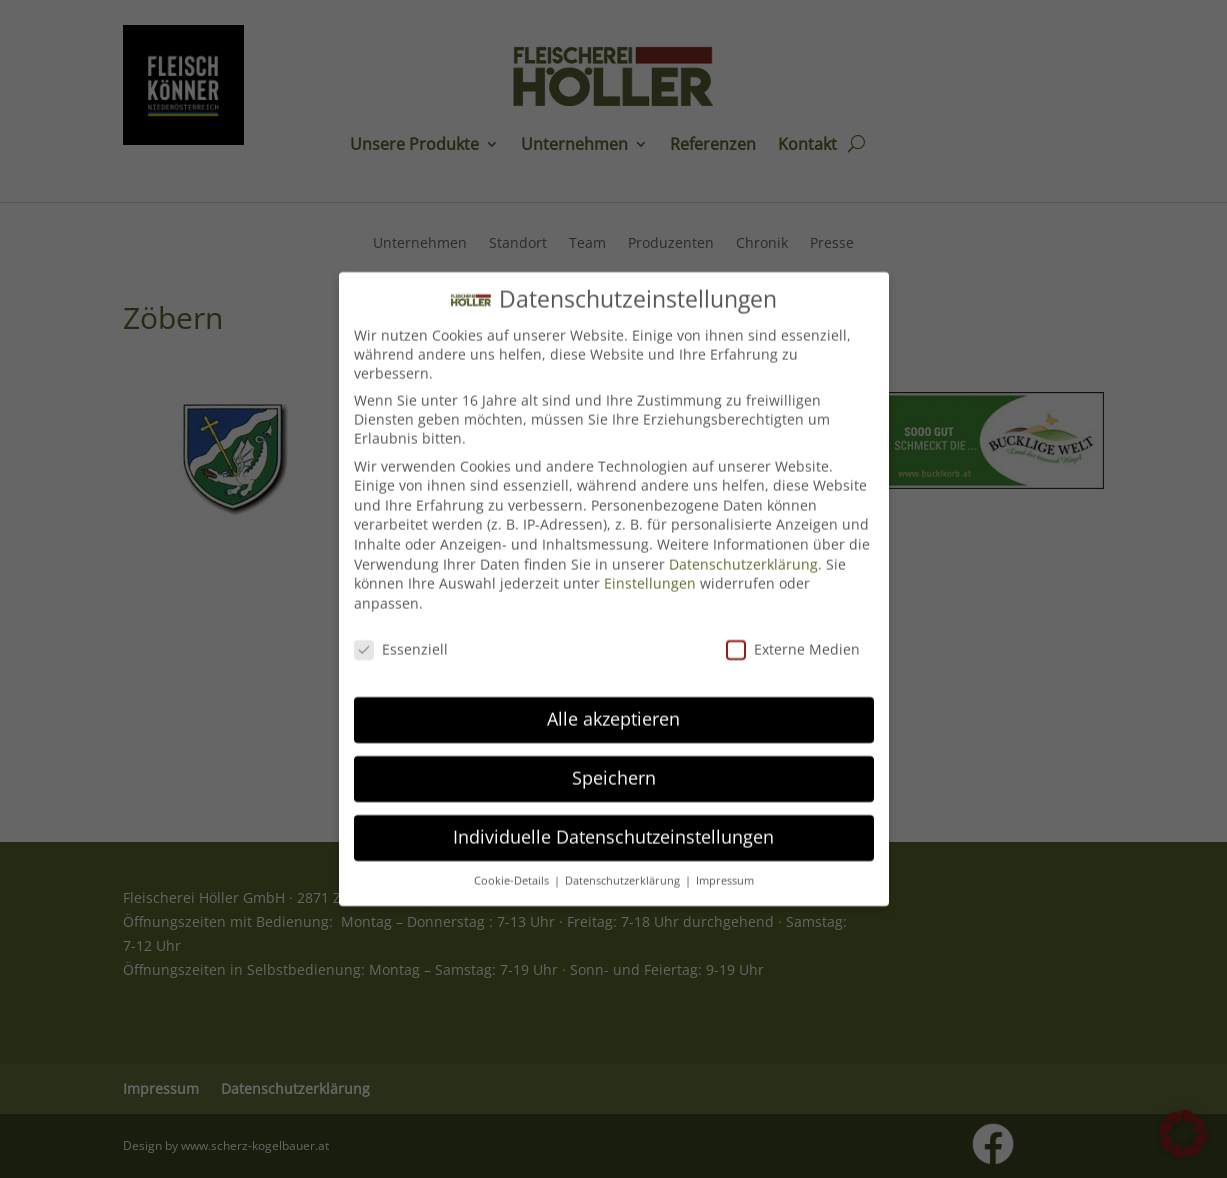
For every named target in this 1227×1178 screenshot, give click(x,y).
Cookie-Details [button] (513, 863)
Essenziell (401, 630)
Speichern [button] (614, 760)
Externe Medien (793, 630)
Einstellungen (650, 565)
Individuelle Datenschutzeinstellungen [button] (613, 819)
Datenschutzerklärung (743, 545)
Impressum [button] (725, 863)
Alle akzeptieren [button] (613, 701)
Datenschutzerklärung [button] (624, 863)
